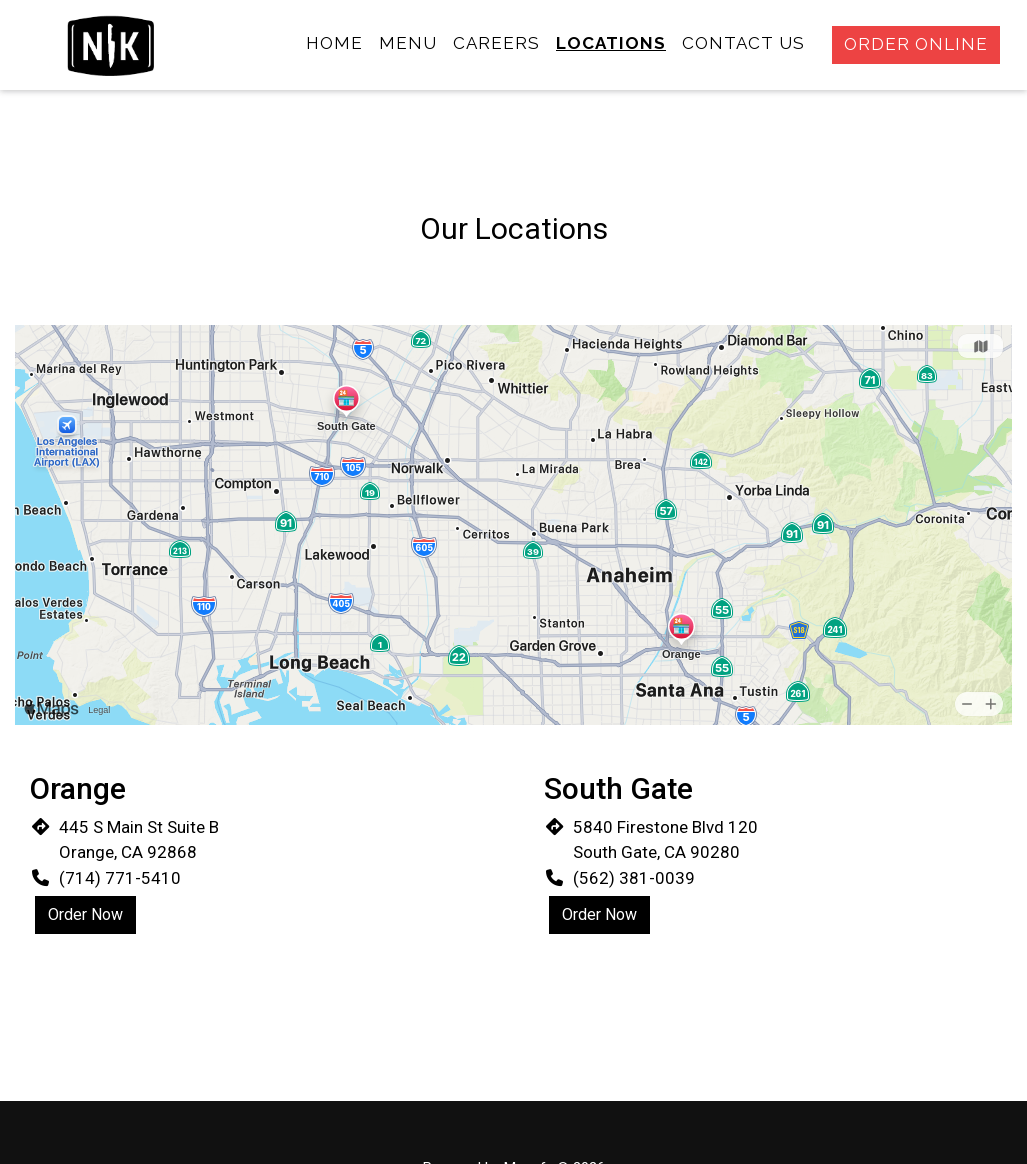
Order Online (916, 44)
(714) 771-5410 (120, 878)
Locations (611, 43)
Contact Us (743, 43)
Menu (408, 43)
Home (334, 43)
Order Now (85, 914)
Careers (496, 43)
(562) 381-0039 (634, 878)
